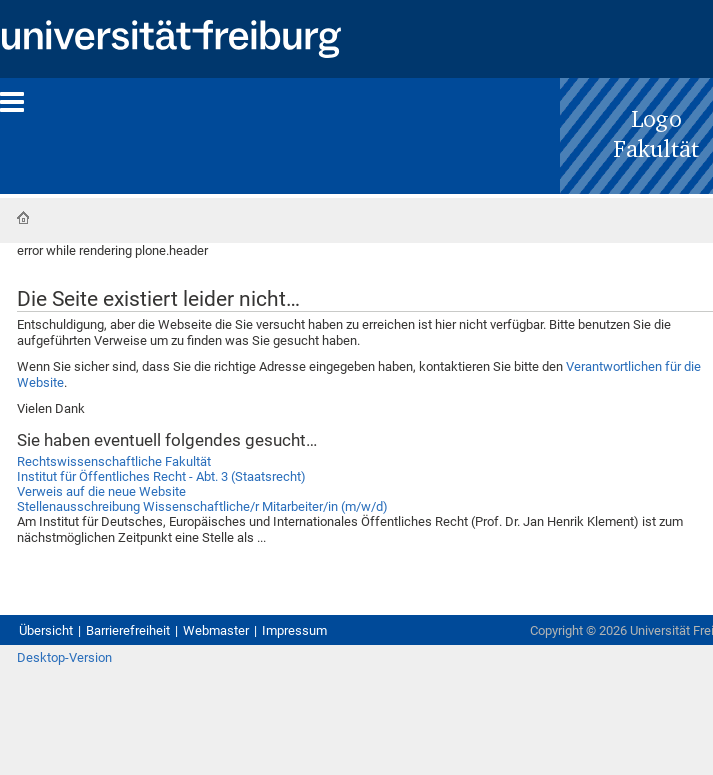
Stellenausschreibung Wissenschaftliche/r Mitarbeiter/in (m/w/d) (202, 506)
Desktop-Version (64, 657)
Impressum (294, 630)
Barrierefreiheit (128, 630)
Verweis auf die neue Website (101, 491)
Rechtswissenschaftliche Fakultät (114, 461)
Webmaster (216, 630)
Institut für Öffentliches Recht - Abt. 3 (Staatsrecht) (161, 476)
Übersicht (46, 630)
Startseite (23, 218)
